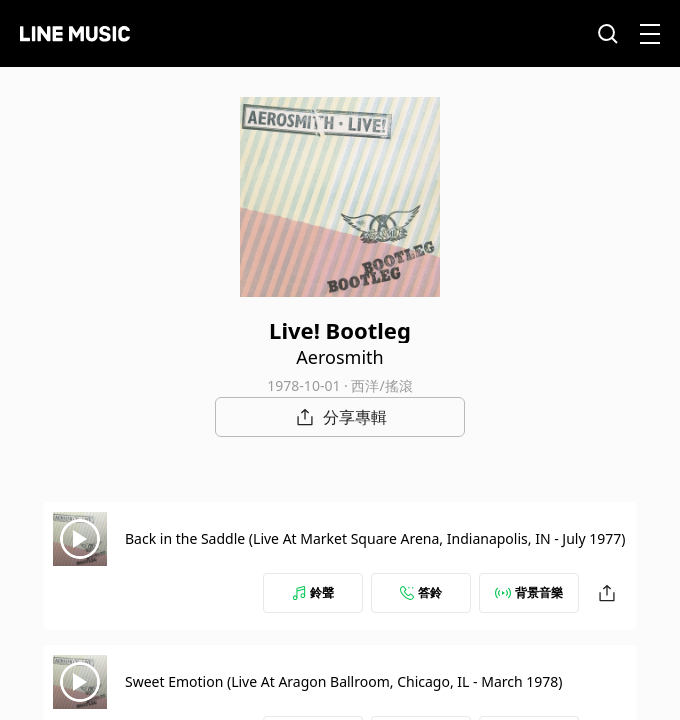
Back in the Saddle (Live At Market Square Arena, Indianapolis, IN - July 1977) (375, 538)
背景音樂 (529, 592)
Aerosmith (339, 357)
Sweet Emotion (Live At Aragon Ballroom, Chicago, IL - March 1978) (343, 681)
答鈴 (421, 592)
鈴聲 (313, 592)
